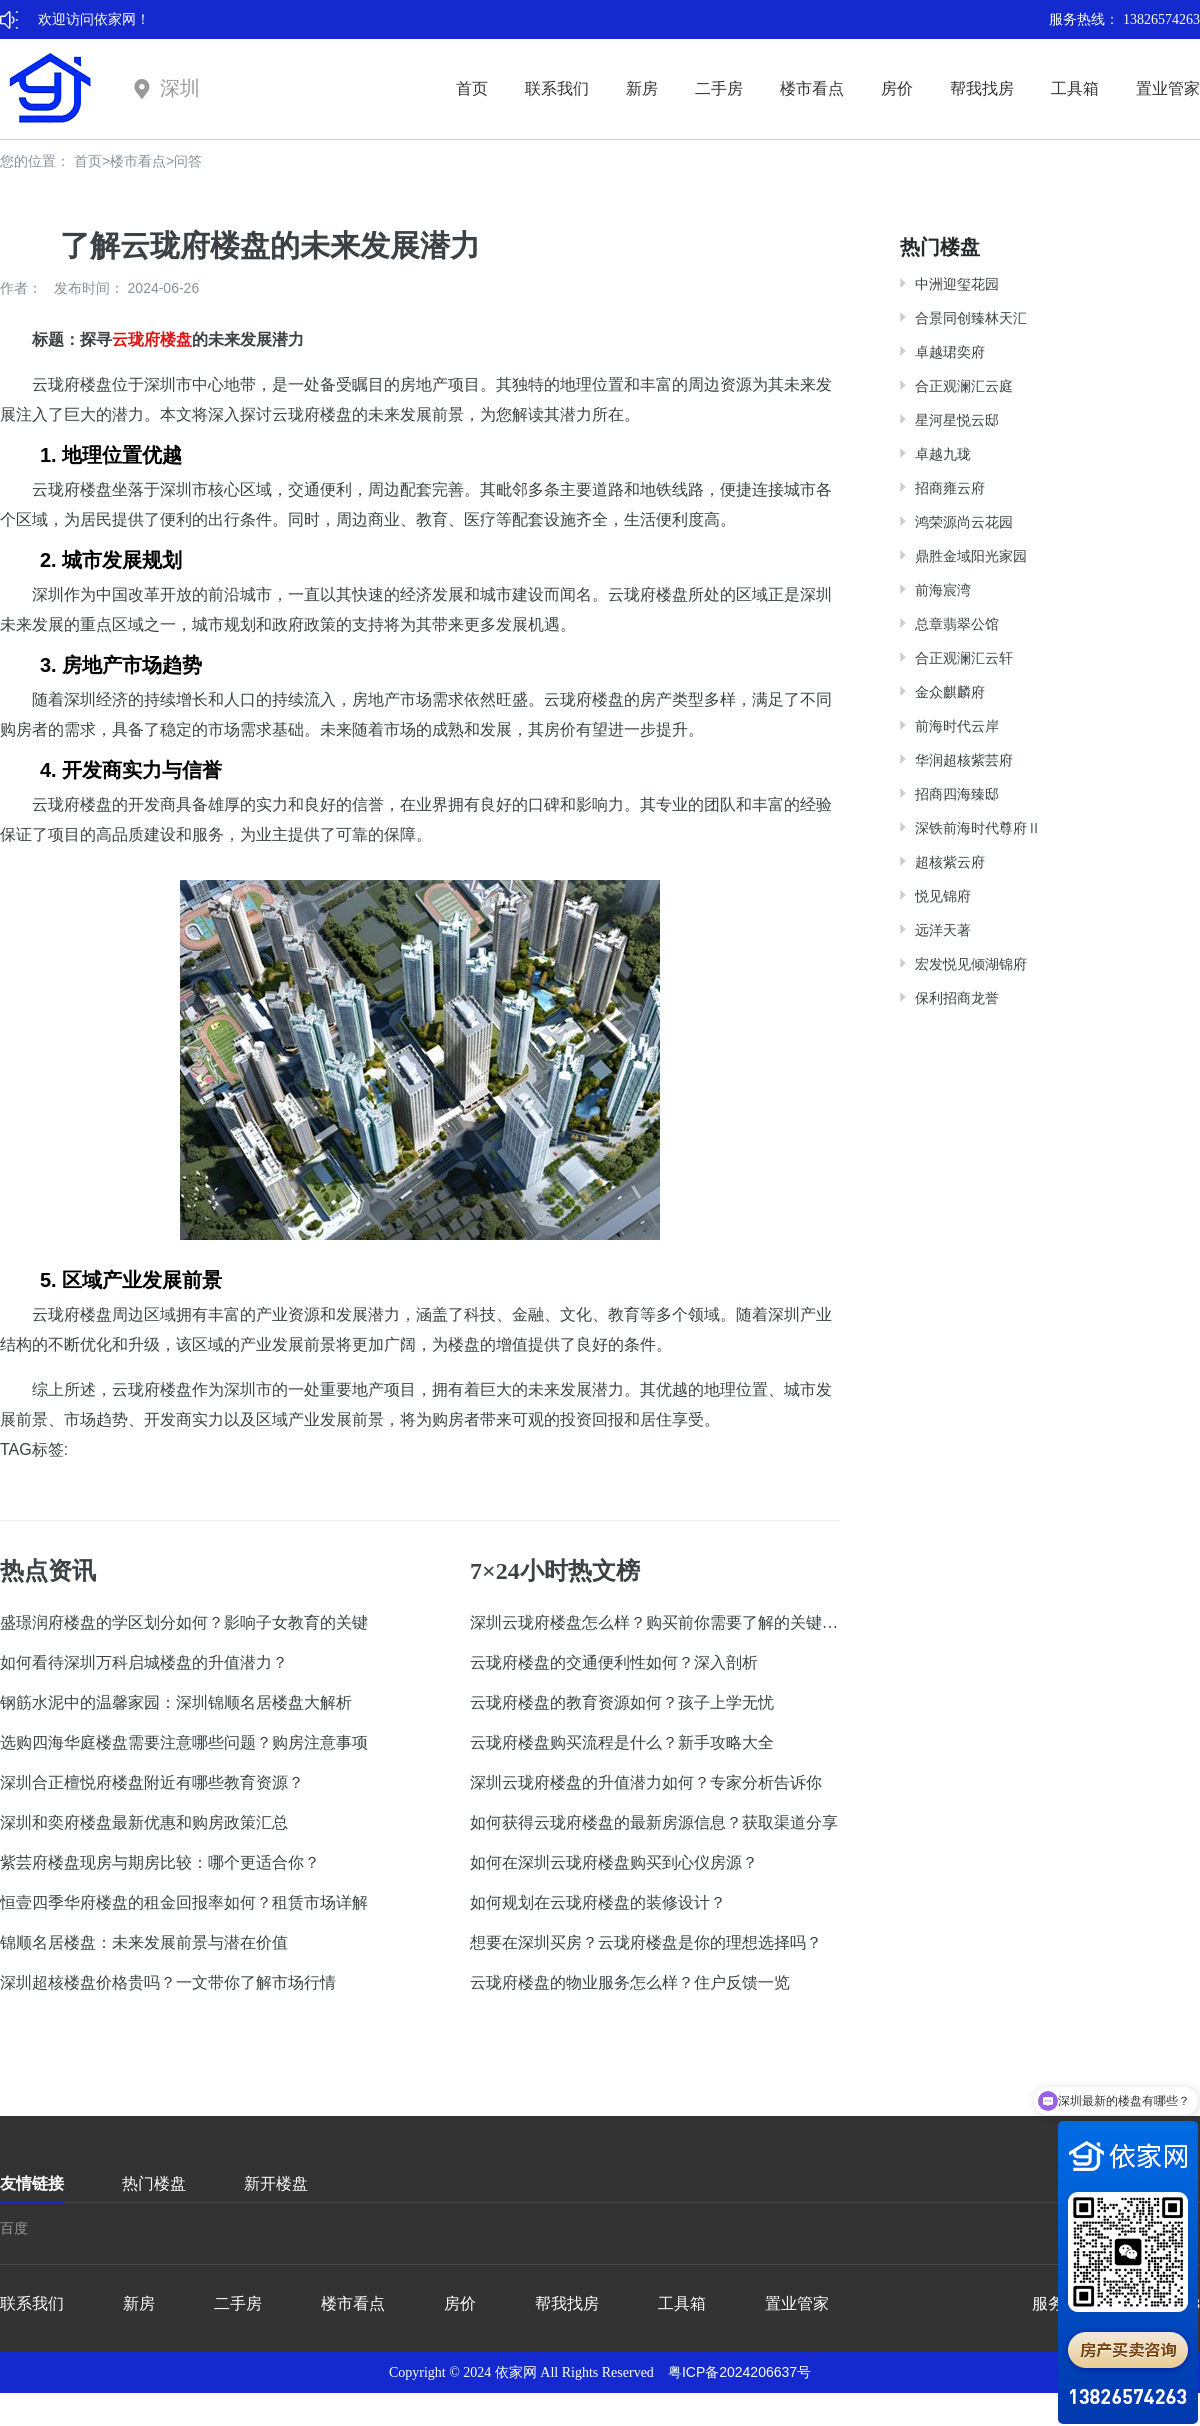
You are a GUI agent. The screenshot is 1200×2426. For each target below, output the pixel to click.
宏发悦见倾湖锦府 (971, 964)
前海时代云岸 (957, 726)
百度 (14, 2228)
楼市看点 (812, 88)
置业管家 (1168, 88)
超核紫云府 (950, 862)
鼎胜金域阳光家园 (971, 556)
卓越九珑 (943, 454)
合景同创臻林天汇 (971, 318)
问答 (188, 161)
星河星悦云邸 (957, 420)
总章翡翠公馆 (957, 624)
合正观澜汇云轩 (964, 658)
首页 (472, 88)
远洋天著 (943, 930)
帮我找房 (982, 88)
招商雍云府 (950, 488)
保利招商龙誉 (957, 998)
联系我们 (557, 88)
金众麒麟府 (950, 692)
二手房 (719, 88)
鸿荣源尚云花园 (964, 522)
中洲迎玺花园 (957, 284)
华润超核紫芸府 (964, 760)
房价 (897, 88)
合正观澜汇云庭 (964, 386)
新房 (642, 88)
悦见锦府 (943, 896)
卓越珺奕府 (950, 352)
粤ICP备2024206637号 (739, 2372)
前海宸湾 (943, 590)
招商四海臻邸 (957, 794)
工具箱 (1075, 88)
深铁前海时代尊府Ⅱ (978, 828)
